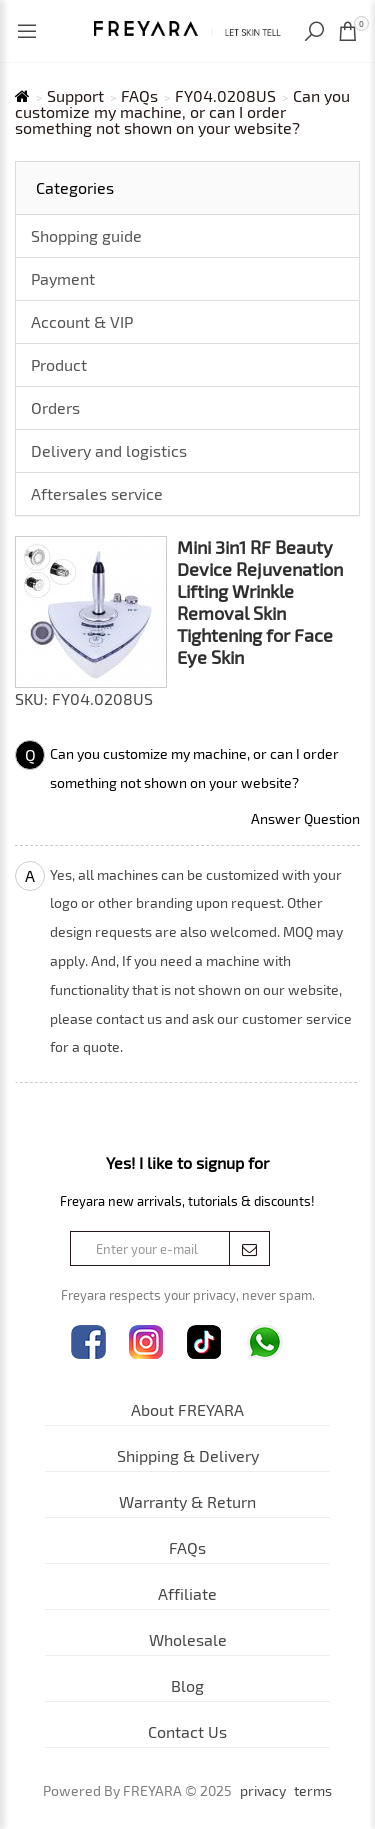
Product (59, 364)
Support (75, 96)
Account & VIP (82, 321)
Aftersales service (97, 493)
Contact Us (187, 1731)
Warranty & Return (187, 1501)
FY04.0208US (225, 96)
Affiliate (187, 1593)
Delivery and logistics (109, 450)
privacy (263, 1791)
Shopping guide (86, 235)
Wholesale (188, 1639)
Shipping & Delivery (188, 1455)
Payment (63, 278)
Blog (187, 1685)
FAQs (139, 96)
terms (313, 1791)
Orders (55, 407)
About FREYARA (187, 1409)
